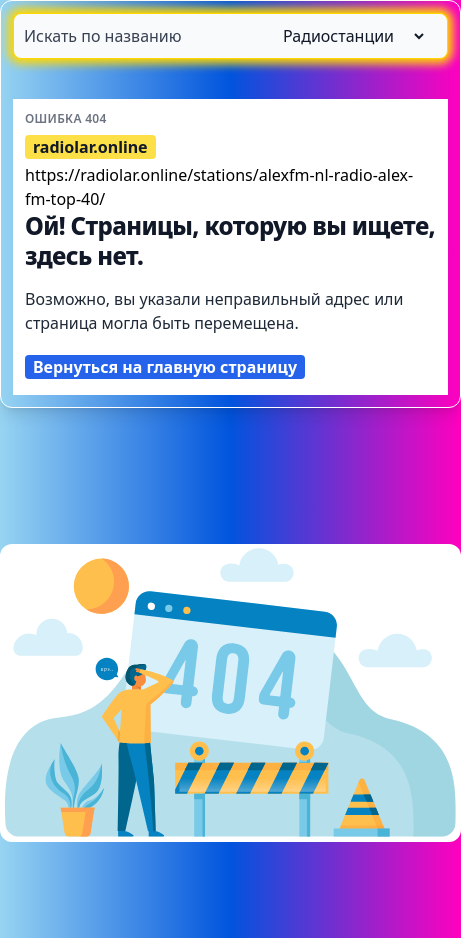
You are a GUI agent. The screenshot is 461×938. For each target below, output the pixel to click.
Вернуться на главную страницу (165, 367)
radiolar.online (90, 147)
